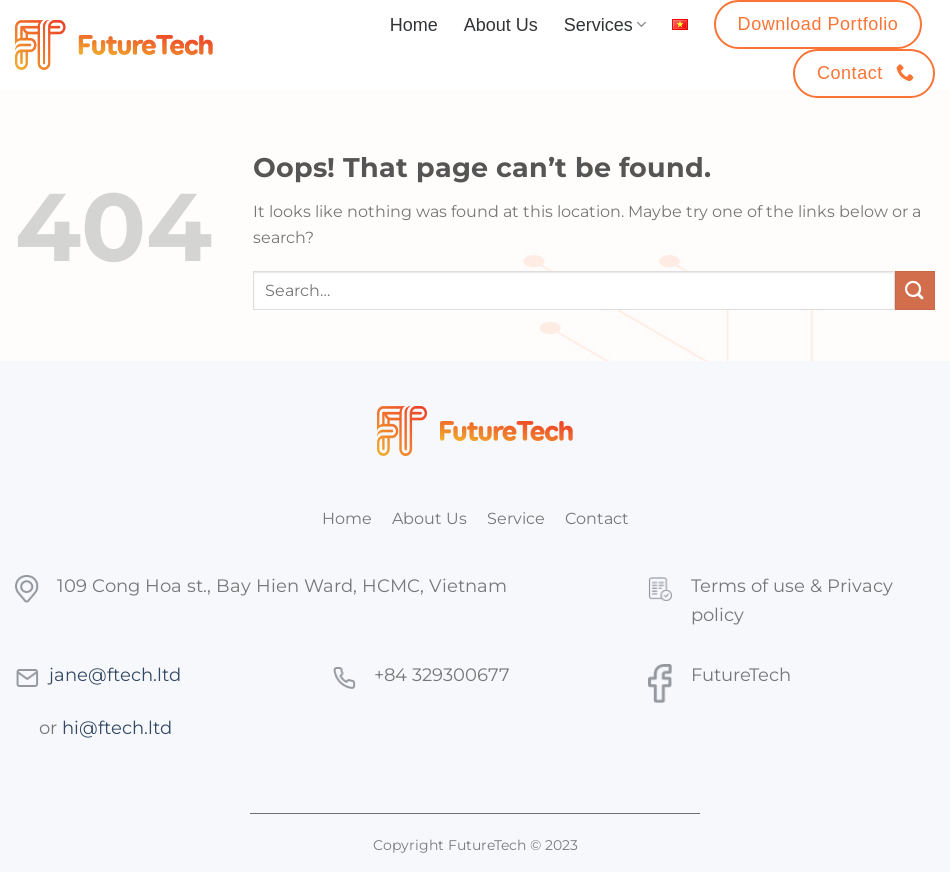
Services (605, 25)
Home (414, 25)
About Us (501, 25)
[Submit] (915, 290)
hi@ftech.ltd (117, 727)
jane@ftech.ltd (115, 674)
